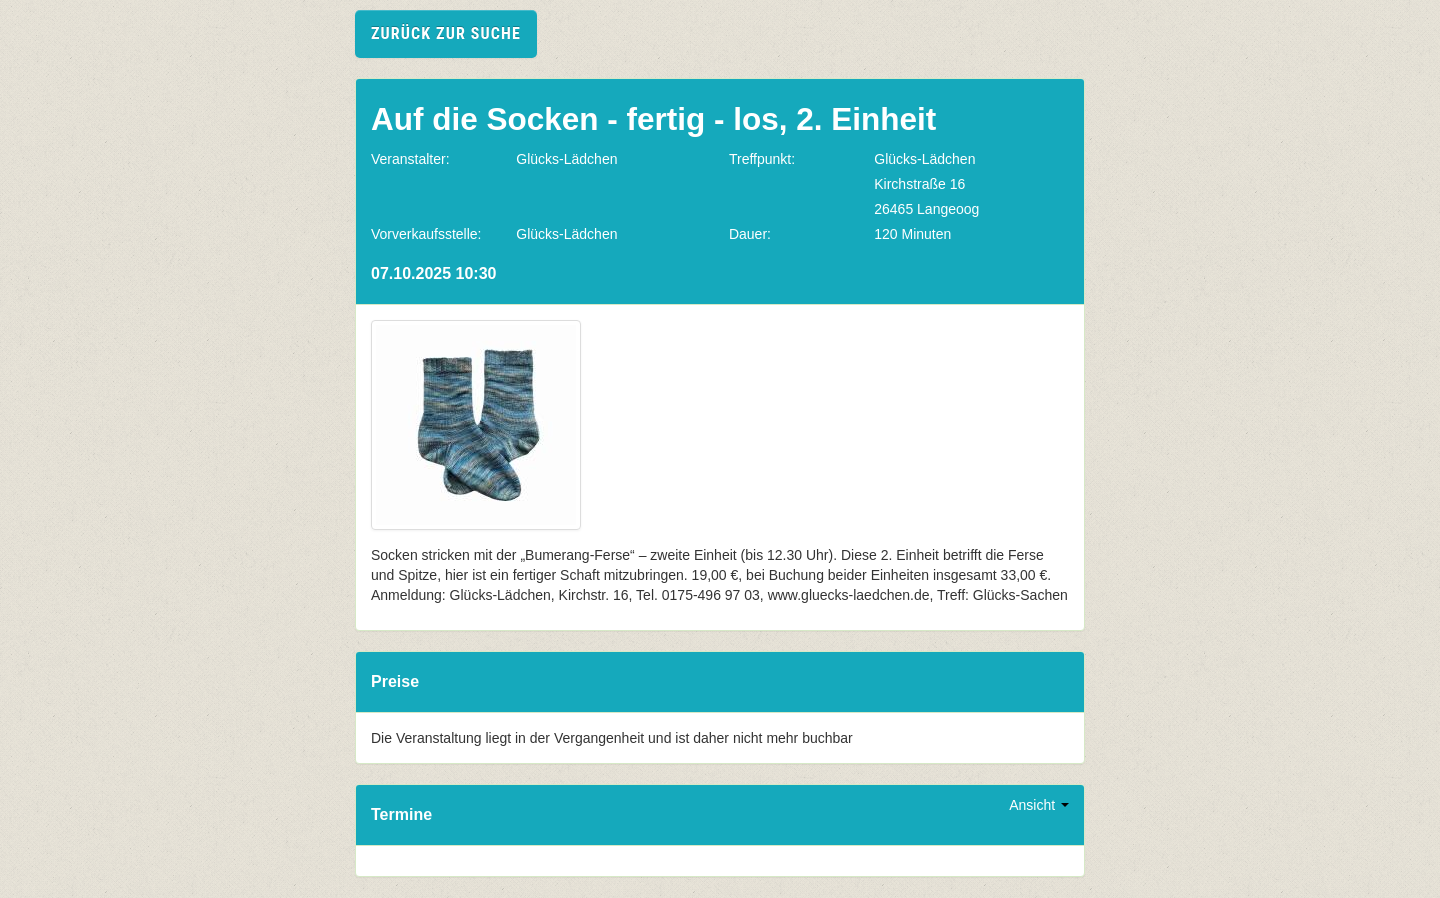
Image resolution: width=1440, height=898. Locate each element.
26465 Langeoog (926, 209)
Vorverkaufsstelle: (426, 234)
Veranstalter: (410, 159)
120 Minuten (912, 234)
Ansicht (1039, 805)
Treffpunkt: (762, 159)
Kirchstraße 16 (919, 184)
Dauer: (750, 234)
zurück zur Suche (446, 33)
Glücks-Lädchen (566, 159)
